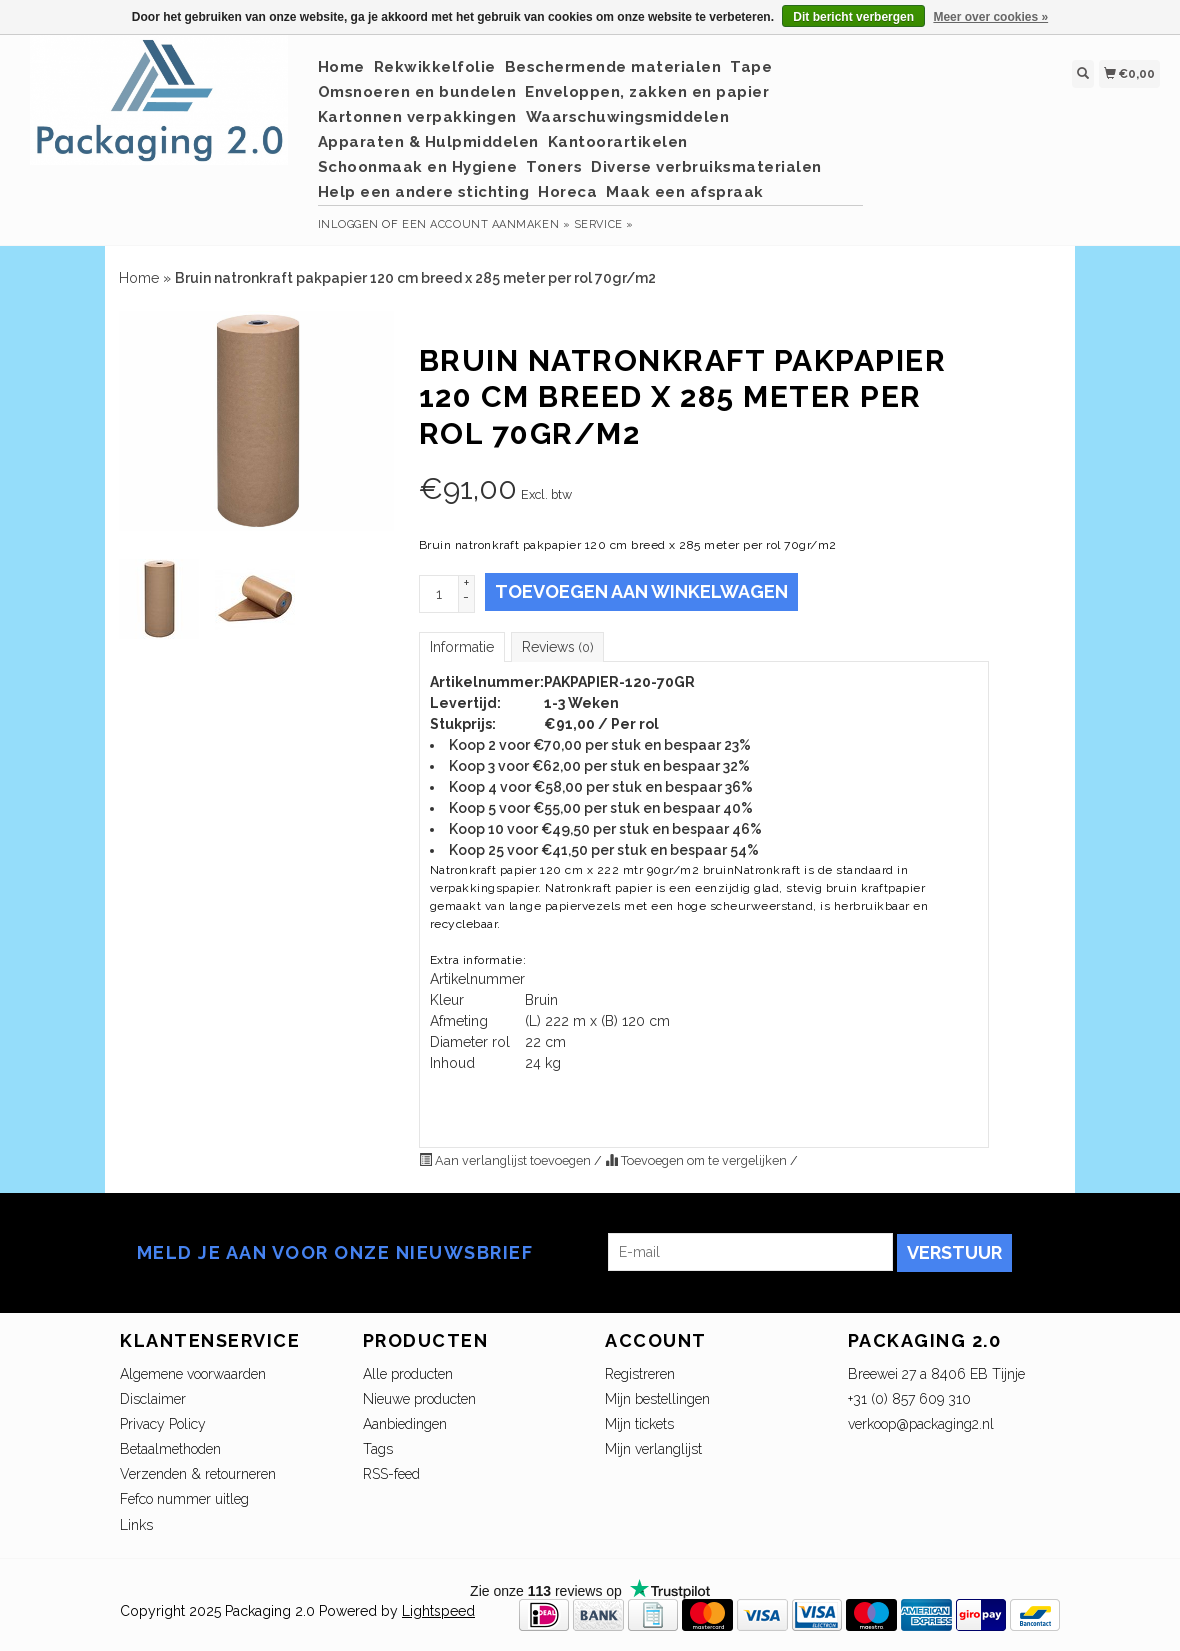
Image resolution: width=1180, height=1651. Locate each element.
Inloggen (348, 224)
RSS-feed (391, 1474)
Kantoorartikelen (618, 142)
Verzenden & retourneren (198, 1474)
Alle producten (408, 1374)
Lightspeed (438, 1611)
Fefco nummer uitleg (184, 1499)
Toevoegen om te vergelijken (697, 1160)
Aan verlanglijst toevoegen (506, 1160)
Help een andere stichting (424, 192)
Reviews (557, 647)
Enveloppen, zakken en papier (647, 92)
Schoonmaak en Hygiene (418, 167)
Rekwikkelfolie (435, 67)
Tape (751, 67)
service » (604, 224)
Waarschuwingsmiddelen (628, 117)
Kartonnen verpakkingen (417, 117)
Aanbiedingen (405, 1424)
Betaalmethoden (170, 1449)
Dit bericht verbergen (853, 17)
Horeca (567, 192)
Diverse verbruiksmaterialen (706, 167)
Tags (378, 1449)
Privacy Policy (163, 1424)
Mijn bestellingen (657, 1399)
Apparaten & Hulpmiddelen (428, 142)
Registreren (640, 1374)
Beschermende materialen (613, 67)
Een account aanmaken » (486, 224)
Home (341, 67)
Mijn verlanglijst (653, 1449)
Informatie (462, 647)
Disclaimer (153, 1399)
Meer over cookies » (990, 17)
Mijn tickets (639, 1424)
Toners (554, 167)
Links (136, 1525)
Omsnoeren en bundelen (417, 92)
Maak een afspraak (685, 192)
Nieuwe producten (419, 1399)
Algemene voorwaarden (193, 1374)
